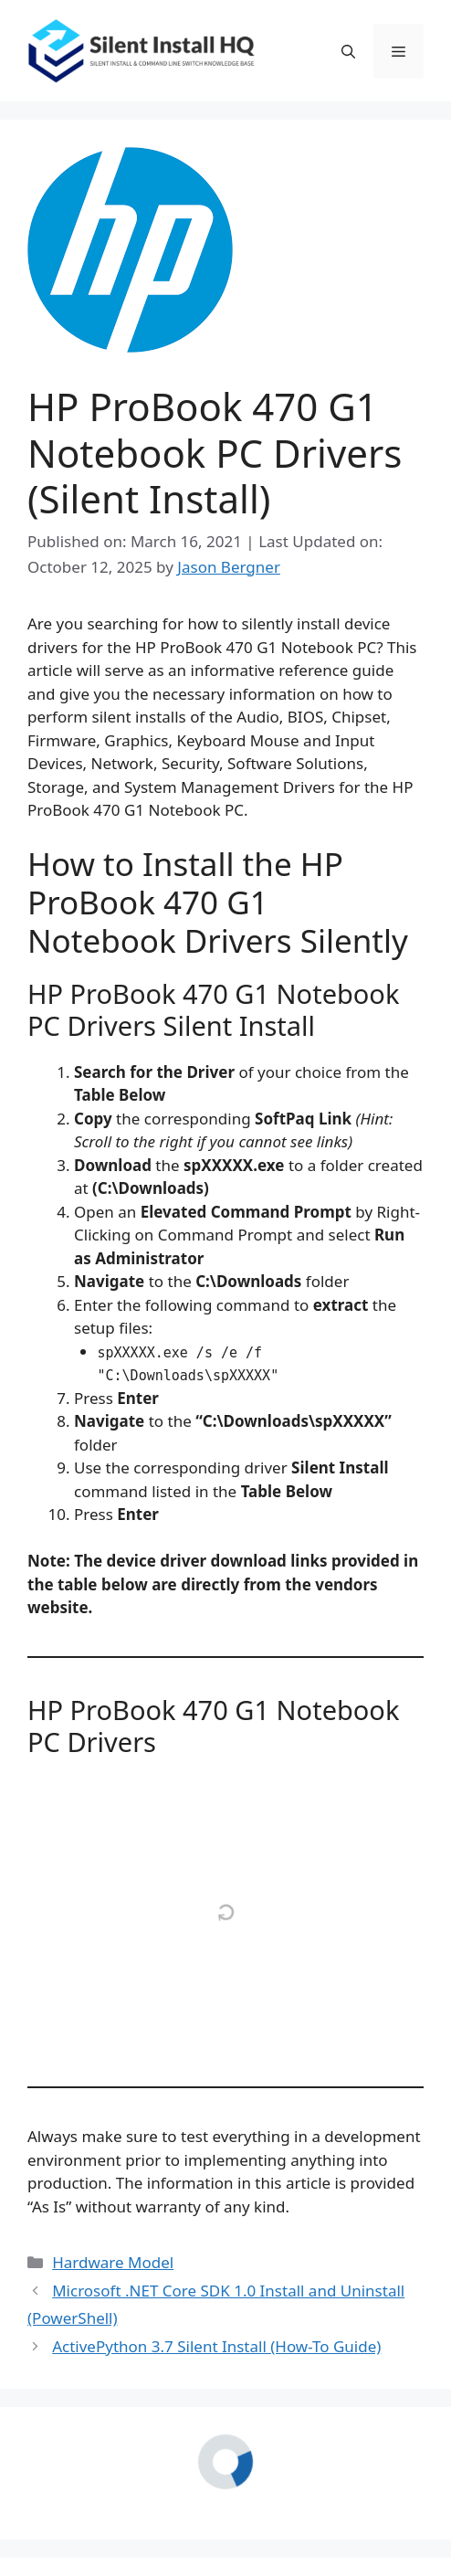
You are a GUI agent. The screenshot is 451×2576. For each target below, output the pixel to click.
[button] (348, 51)
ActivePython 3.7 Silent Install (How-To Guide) (216, 2346)
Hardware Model (112, 2262)
